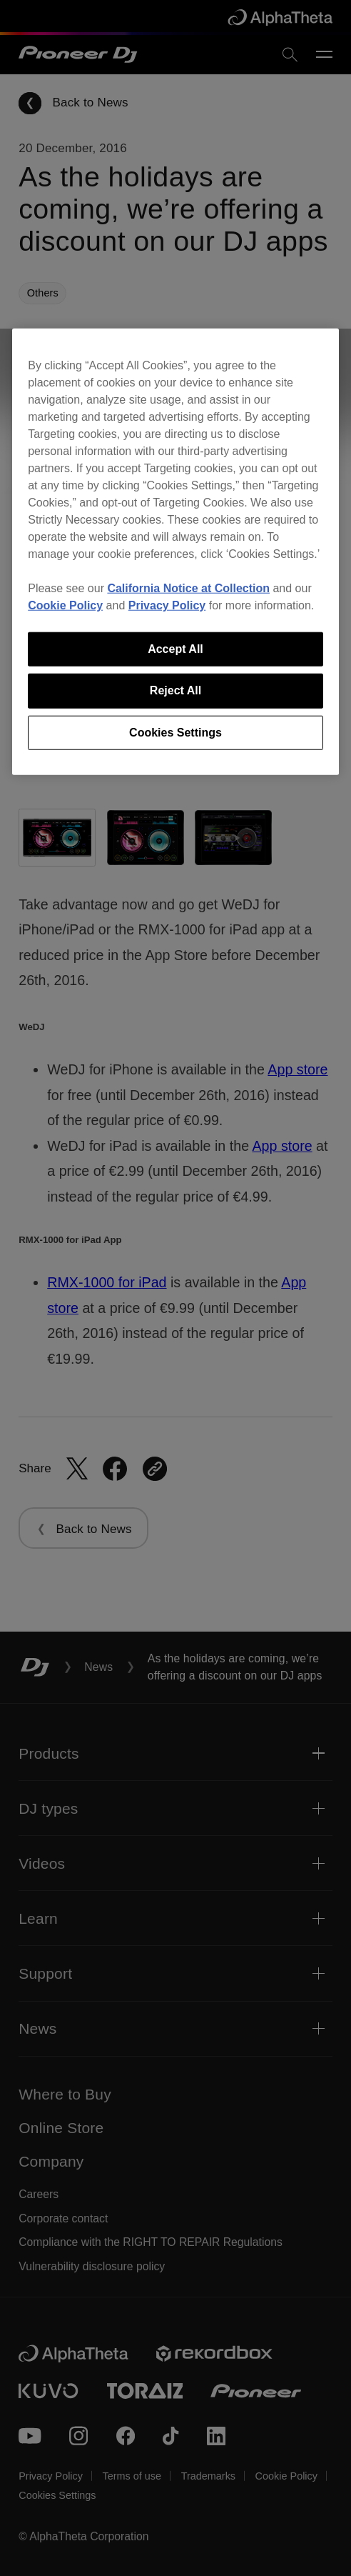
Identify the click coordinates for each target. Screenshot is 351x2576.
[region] (175, 552)
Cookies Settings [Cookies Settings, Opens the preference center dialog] (175, 732)
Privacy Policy (167, 605)
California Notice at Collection (188, 588)
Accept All (175, 649)
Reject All (175, 690)
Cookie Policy (65, 605)
